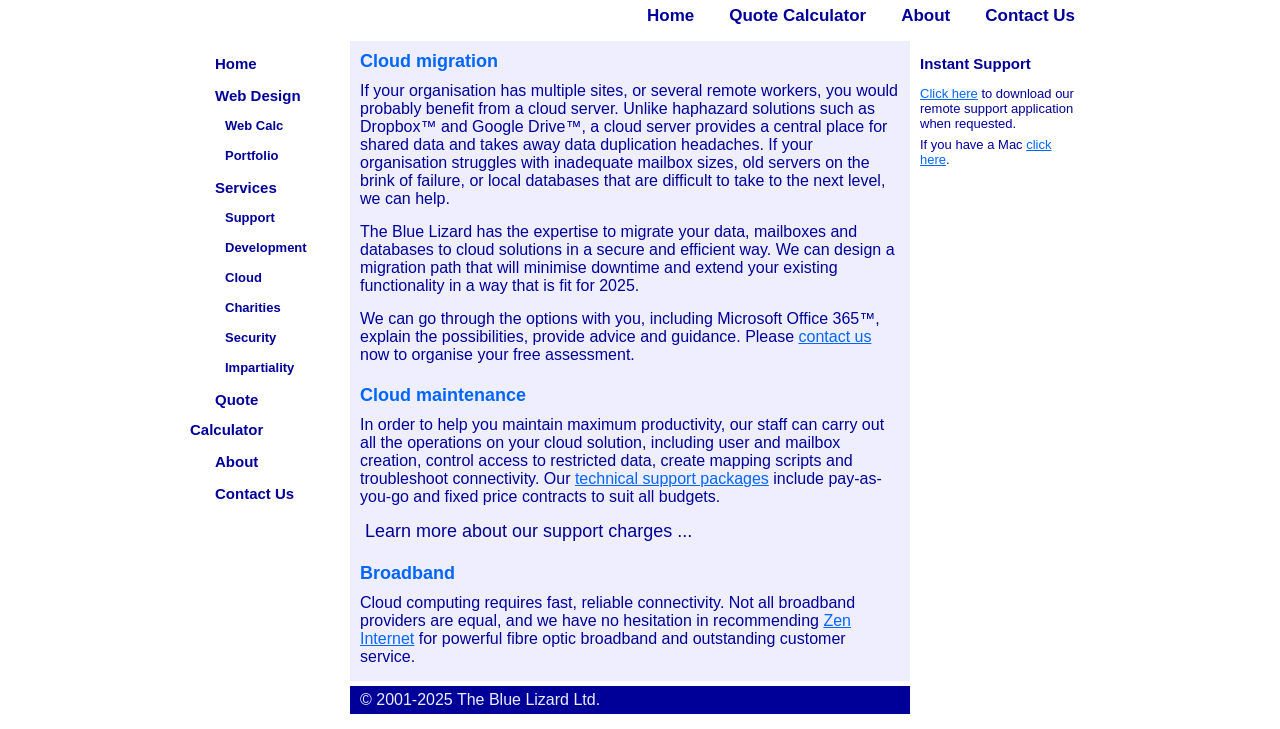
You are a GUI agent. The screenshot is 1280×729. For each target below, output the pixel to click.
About (925, 15)
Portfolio (251, 155)
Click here (949, 93)
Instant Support (975, 63)
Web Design (258, 95)
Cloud (243, 277)
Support (250, 217)
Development (266, 247)
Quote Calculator (797, 15)
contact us (835, 336)
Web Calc (254, 125)
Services (246, 187)
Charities (253, 307)
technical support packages (672, 478)
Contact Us (1030, 15)
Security (250, 337)
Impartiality (259, 367)
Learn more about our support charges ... (526, 531)
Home (670, 15)
